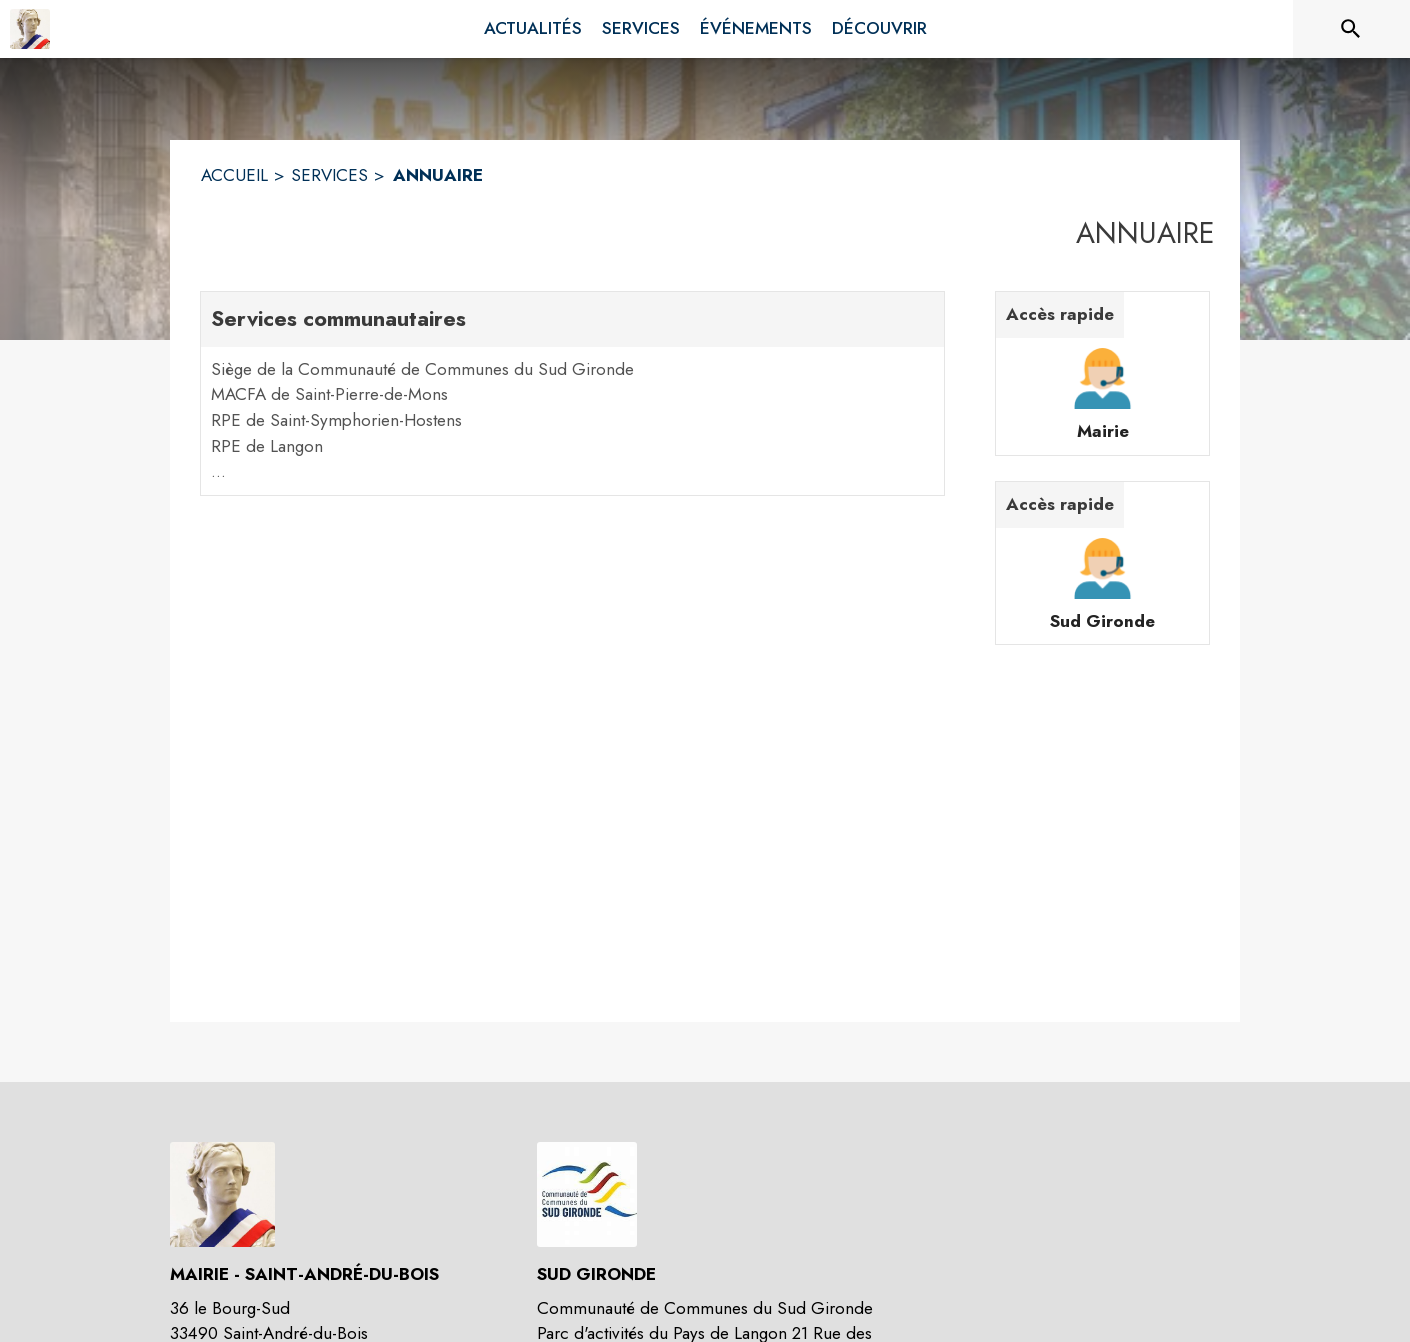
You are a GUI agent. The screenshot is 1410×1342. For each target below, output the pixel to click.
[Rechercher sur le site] (1351, 29)
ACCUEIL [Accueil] (234, 175)
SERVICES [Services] (329, 175)
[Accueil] (30, 29)
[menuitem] (533, 29)
